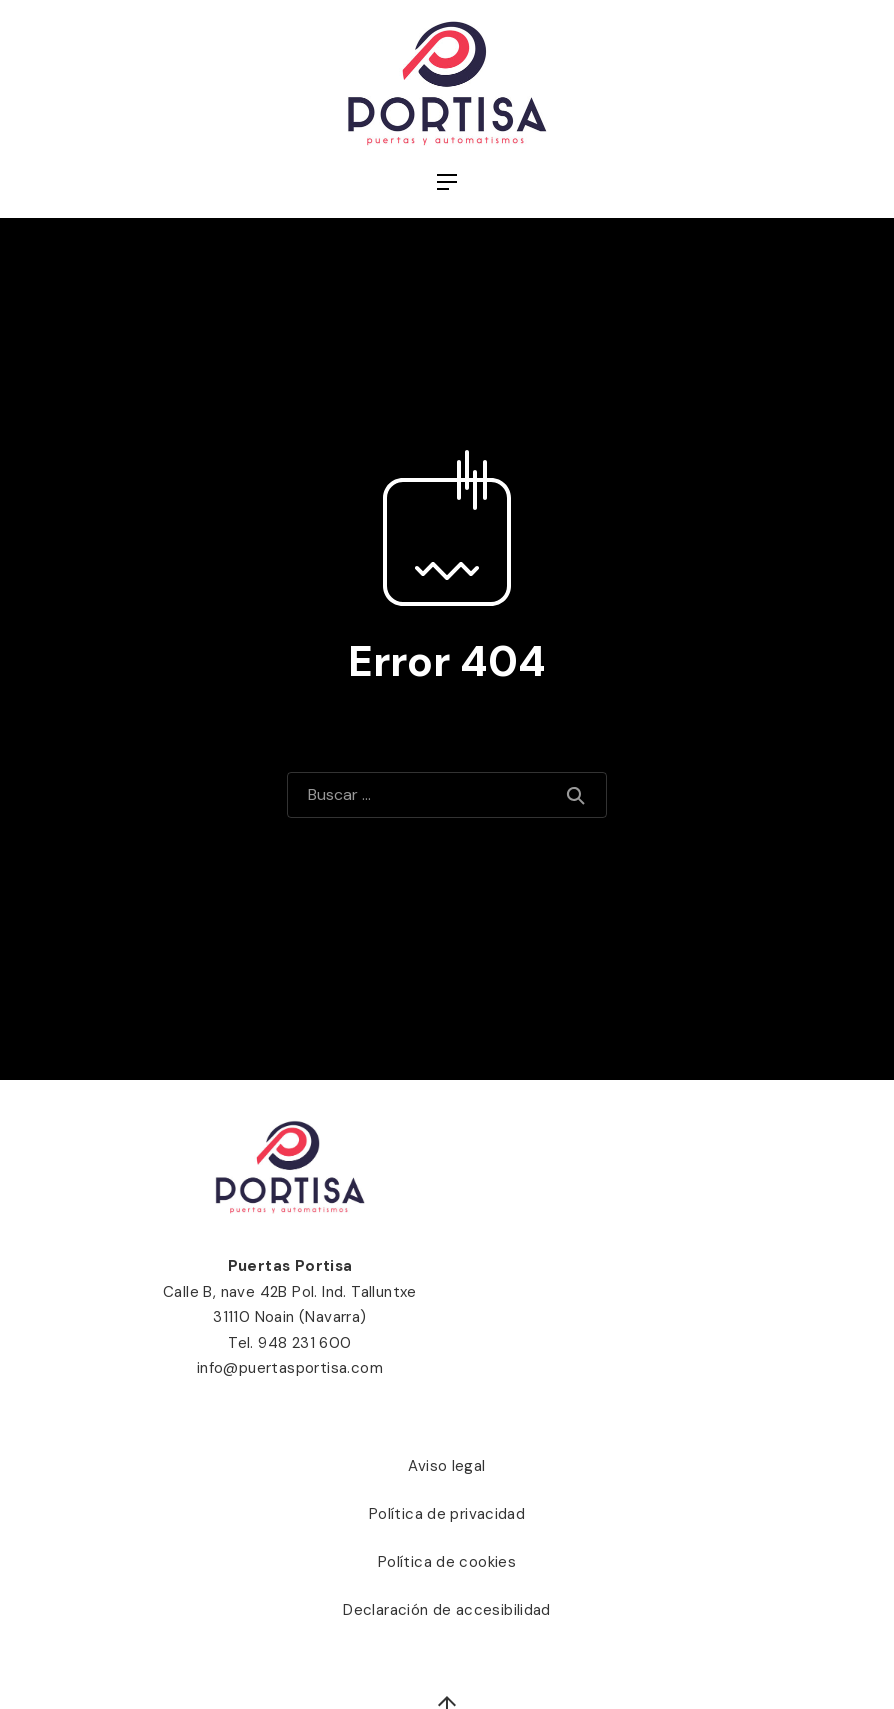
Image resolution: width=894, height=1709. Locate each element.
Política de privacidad (447, 1514)
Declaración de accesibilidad (447, 1610)
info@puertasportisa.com (290, 1368)
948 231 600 (304, 1343)
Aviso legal (446, 1466)
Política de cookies (447, 1562)
